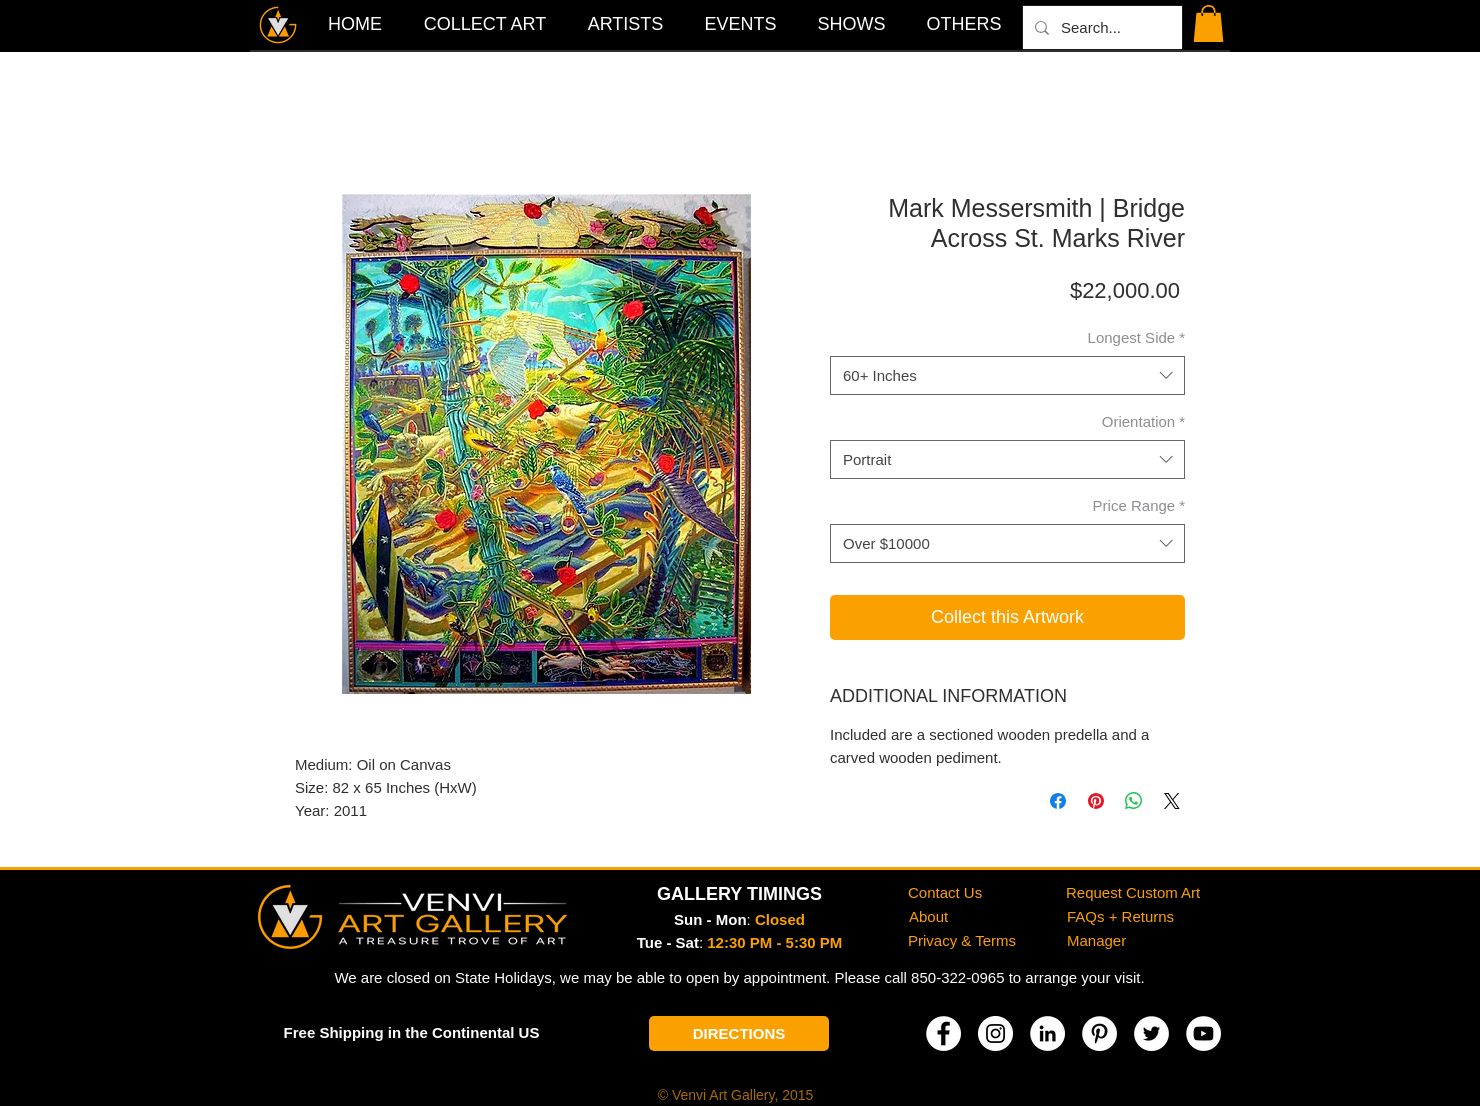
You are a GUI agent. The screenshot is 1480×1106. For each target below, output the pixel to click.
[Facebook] (943, 1033)
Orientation (1143, 421)
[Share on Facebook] (1058, 801)
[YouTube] (1203, 1033)
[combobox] (1007, 375)
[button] (964, 24)
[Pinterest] (1099, 1033)
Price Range (1139, 505)
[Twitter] (1151, 1033)
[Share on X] (1172, 801)
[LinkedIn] (1047, 1033)
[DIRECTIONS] (739, 1033)
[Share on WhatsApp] (1134, 801)
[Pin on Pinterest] (1096, 801)
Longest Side (1136, 337)
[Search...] (1100, 27)
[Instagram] (995, 1033)
